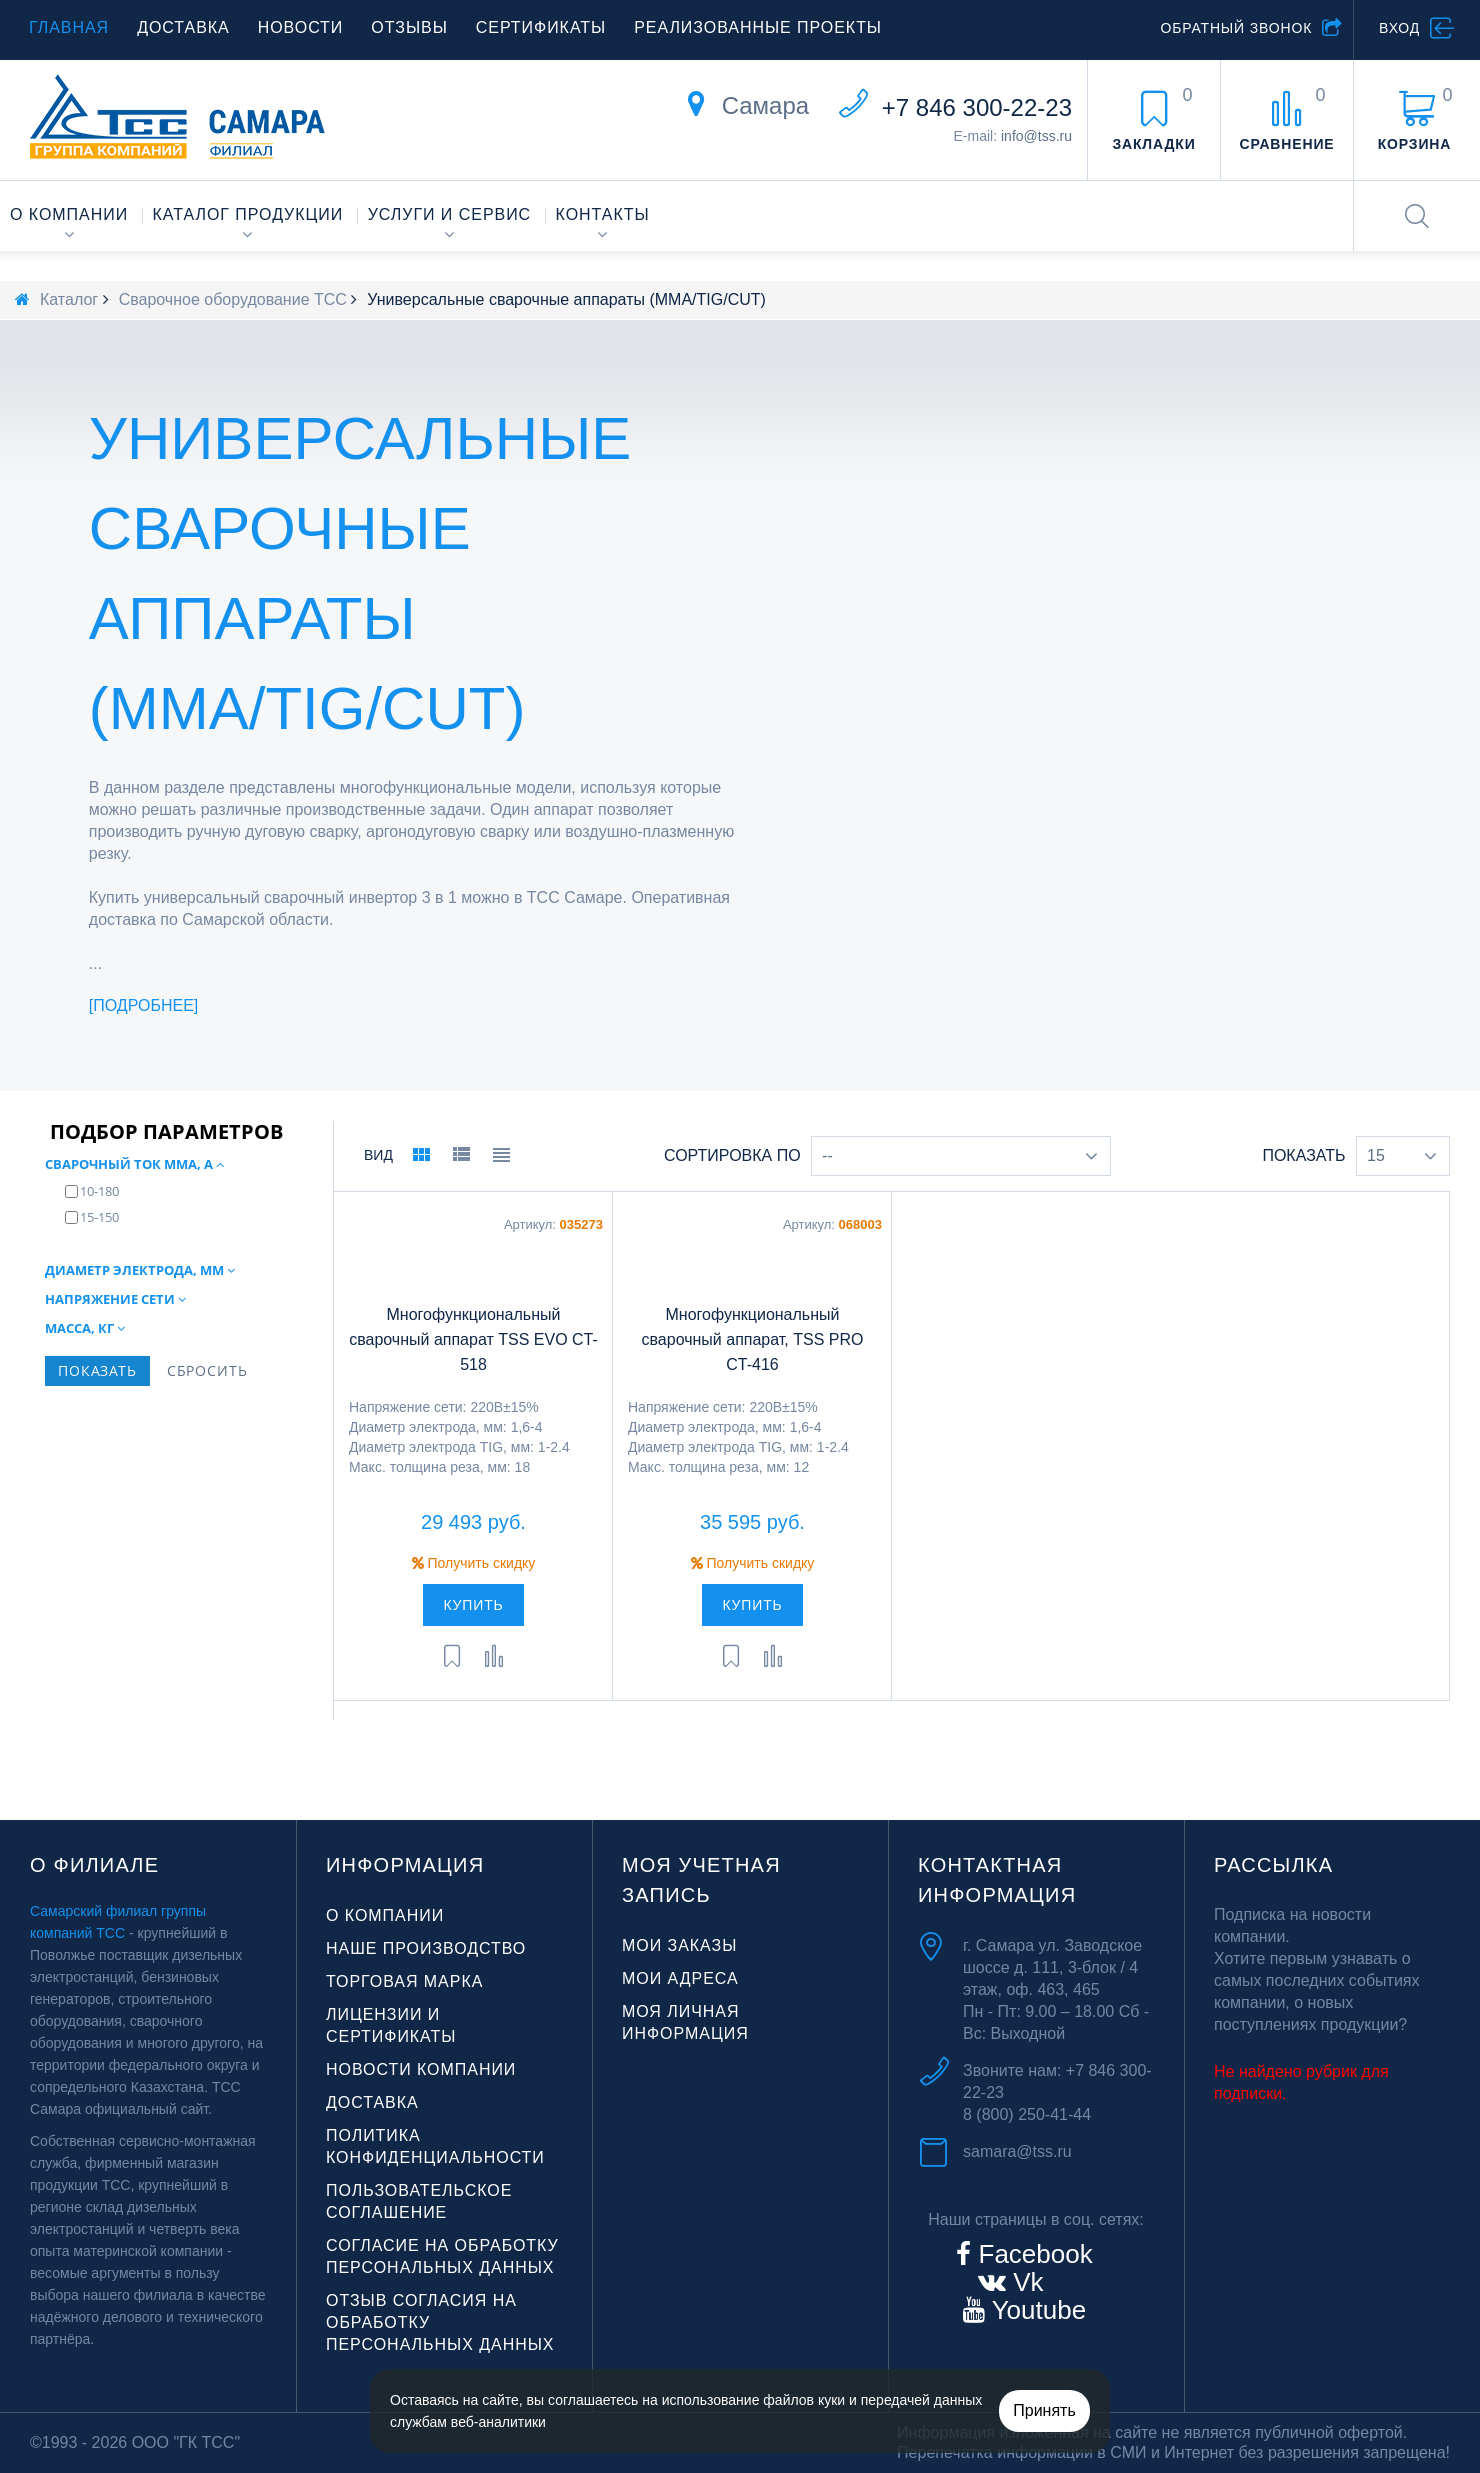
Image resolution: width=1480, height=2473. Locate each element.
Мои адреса (680, 1978)
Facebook (1031, 2254)
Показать (1303, 1155)
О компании (69, 214)
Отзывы (409, 27)
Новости (301, 27)
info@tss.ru (1036, 136)
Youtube (1035, 2310)
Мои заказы (679, 1945)
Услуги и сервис (449, 214)
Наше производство (426, 1948)
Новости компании (421, 2069)
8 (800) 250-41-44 (1027, 2114)
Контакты (603, 214)
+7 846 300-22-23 (977, 107)
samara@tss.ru (1017, 2151)
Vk (1025, 2282)
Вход (1399, 28)
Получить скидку (474, 1563)
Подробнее (143, 1005)
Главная (69, 27)
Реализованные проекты (758, 27)
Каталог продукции (248, 214)
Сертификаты (541, 27)
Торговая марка (404, 1981)
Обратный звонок (1236, 28)
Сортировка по (732, 1155)
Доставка (183, 27)
